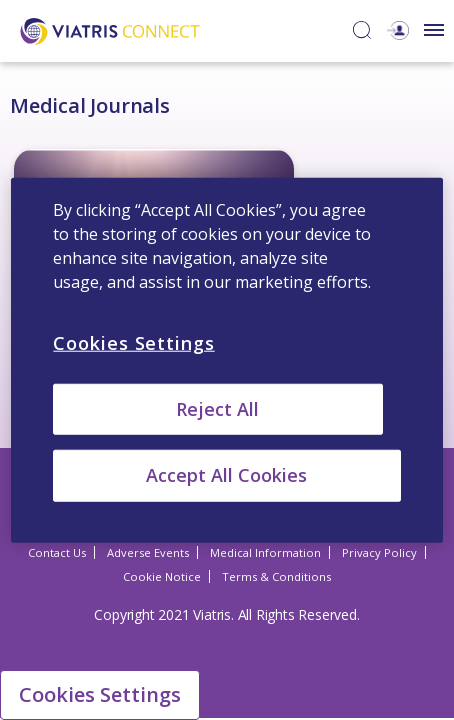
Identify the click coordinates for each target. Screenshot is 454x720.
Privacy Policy (379, 554)
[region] (226, 360)
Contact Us (57, 554)
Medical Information (265, 554)
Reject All (217, 409)
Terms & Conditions (276, 578)
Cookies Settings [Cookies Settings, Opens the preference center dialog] (133, 343)
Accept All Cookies (226, 475)
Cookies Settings (100, 694)
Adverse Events (148, 554)
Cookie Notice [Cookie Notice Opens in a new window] (162, 578)
